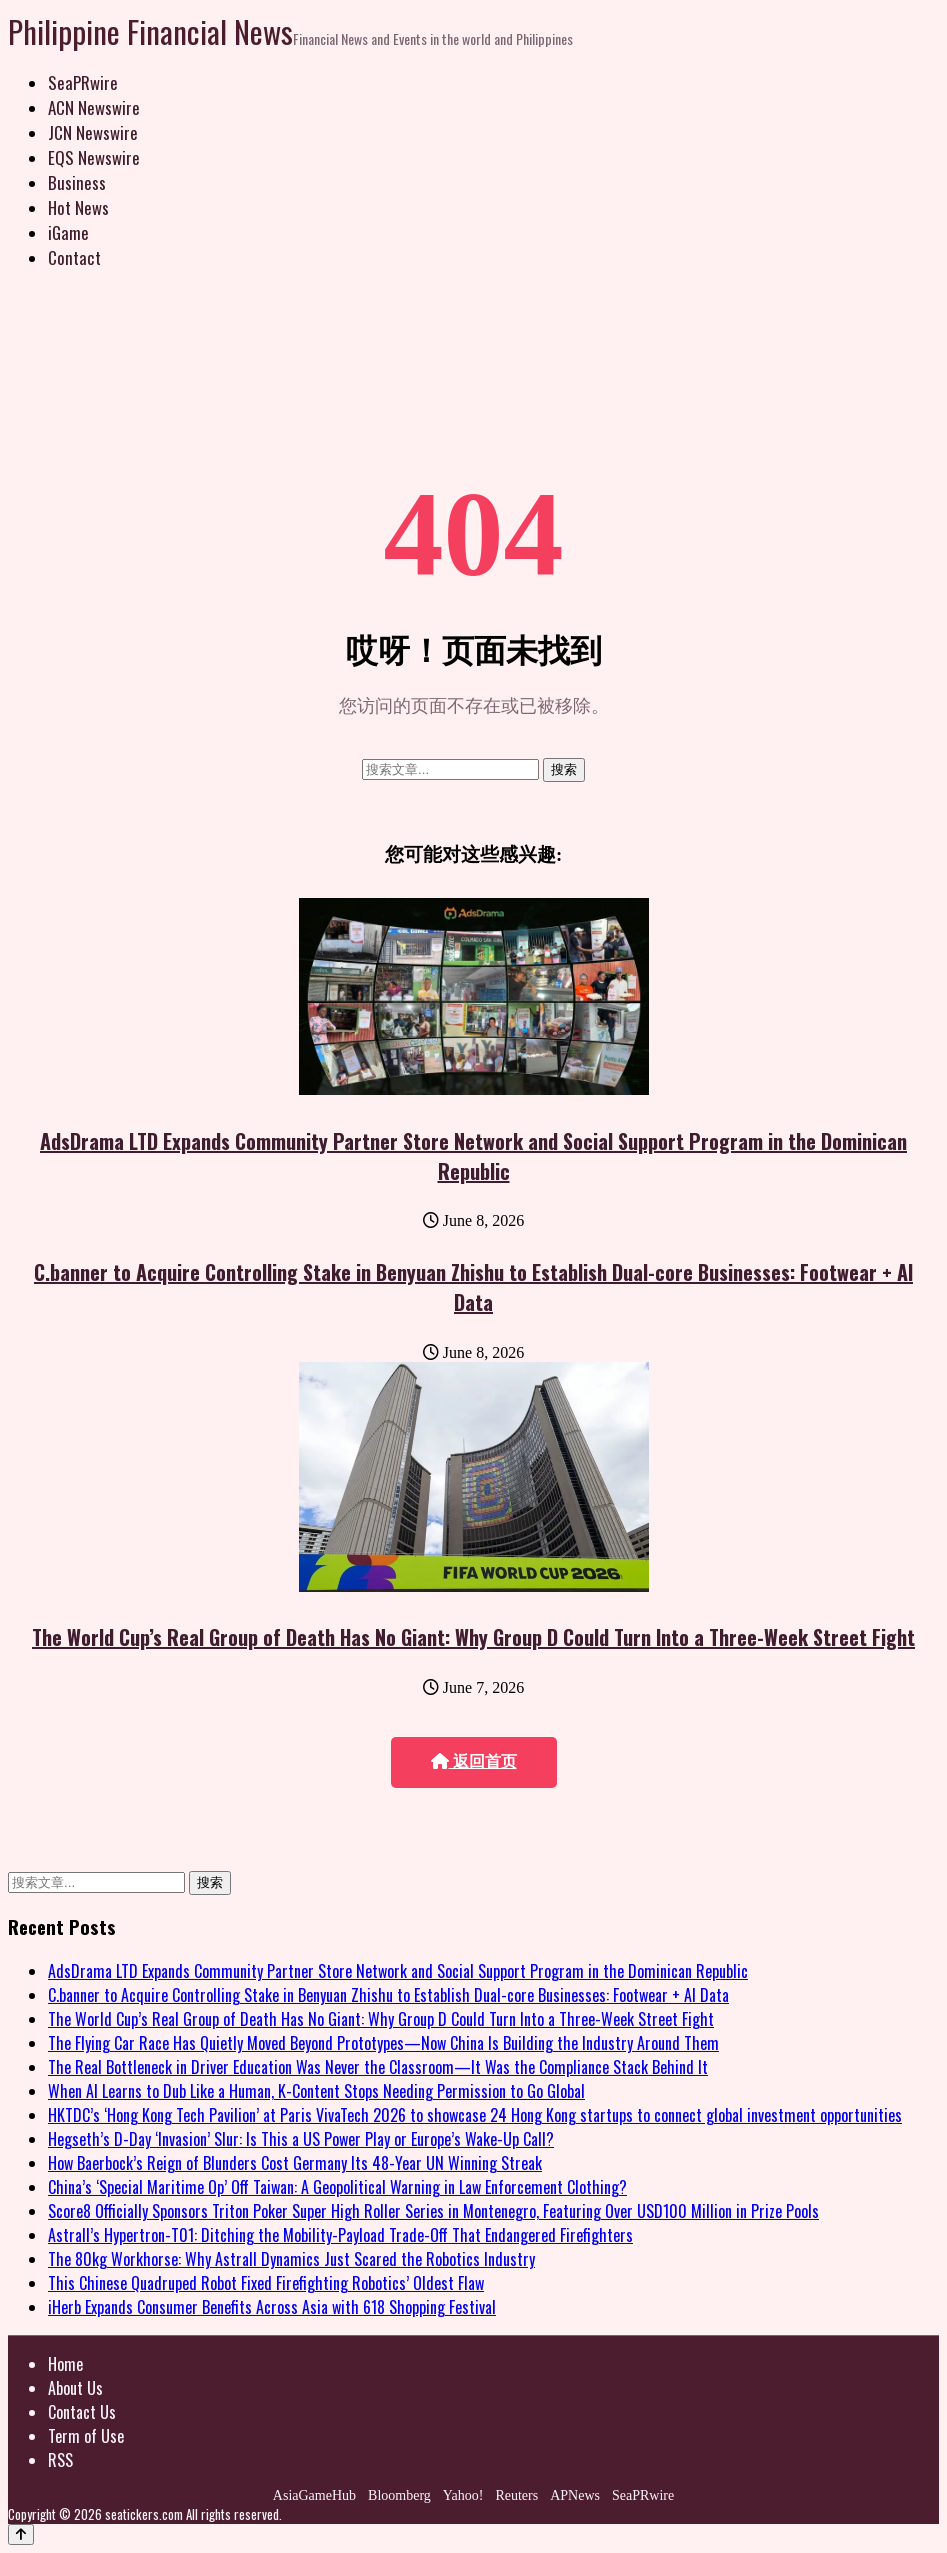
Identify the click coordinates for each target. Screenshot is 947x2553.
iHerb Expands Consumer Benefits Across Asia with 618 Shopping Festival (272, 2307)
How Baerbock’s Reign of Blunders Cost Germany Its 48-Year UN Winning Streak (295, 2163)
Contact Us (82, 2412)
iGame (68, 232)
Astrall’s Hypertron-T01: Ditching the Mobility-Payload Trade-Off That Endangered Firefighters (340, 2235)
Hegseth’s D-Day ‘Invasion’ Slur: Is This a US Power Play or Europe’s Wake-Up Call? (301, 2139)
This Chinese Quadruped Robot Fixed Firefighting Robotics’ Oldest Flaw (266, 2283)
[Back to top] (21, 2534)
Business (77, 182)
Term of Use (86, 2436)
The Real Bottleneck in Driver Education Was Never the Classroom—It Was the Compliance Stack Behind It (378, 2067)
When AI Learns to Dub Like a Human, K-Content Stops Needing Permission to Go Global (316, 2091)
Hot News (78, 207)
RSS (60, 2460)
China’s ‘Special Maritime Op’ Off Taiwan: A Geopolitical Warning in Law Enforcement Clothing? (337, 2187)
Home (65, 2364)
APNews (575, 2495)
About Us (75, 2388)
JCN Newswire (93, 132)
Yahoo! (463, 2495)
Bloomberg (399, 2495)
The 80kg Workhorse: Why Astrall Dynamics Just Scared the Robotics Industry (291, 2259)
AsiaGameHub (314, 2495)
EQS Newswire (94, 157)
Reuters (516, 2495)
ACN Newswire (94, 107)
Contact (74, 257)
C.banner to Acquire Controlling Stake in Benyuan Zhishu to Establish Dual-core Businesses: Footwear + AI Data (473, 1287)
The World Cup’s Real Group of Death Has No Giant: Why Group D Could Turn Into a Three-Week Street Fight (473, 1637)
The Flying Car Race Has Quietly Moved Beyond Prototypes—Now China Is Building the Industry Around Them (383, 2043)
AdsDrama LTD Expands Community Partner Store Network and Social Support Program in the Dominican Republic (473, 1156)
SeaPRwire (83, 82)
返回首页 (474, 1761)
